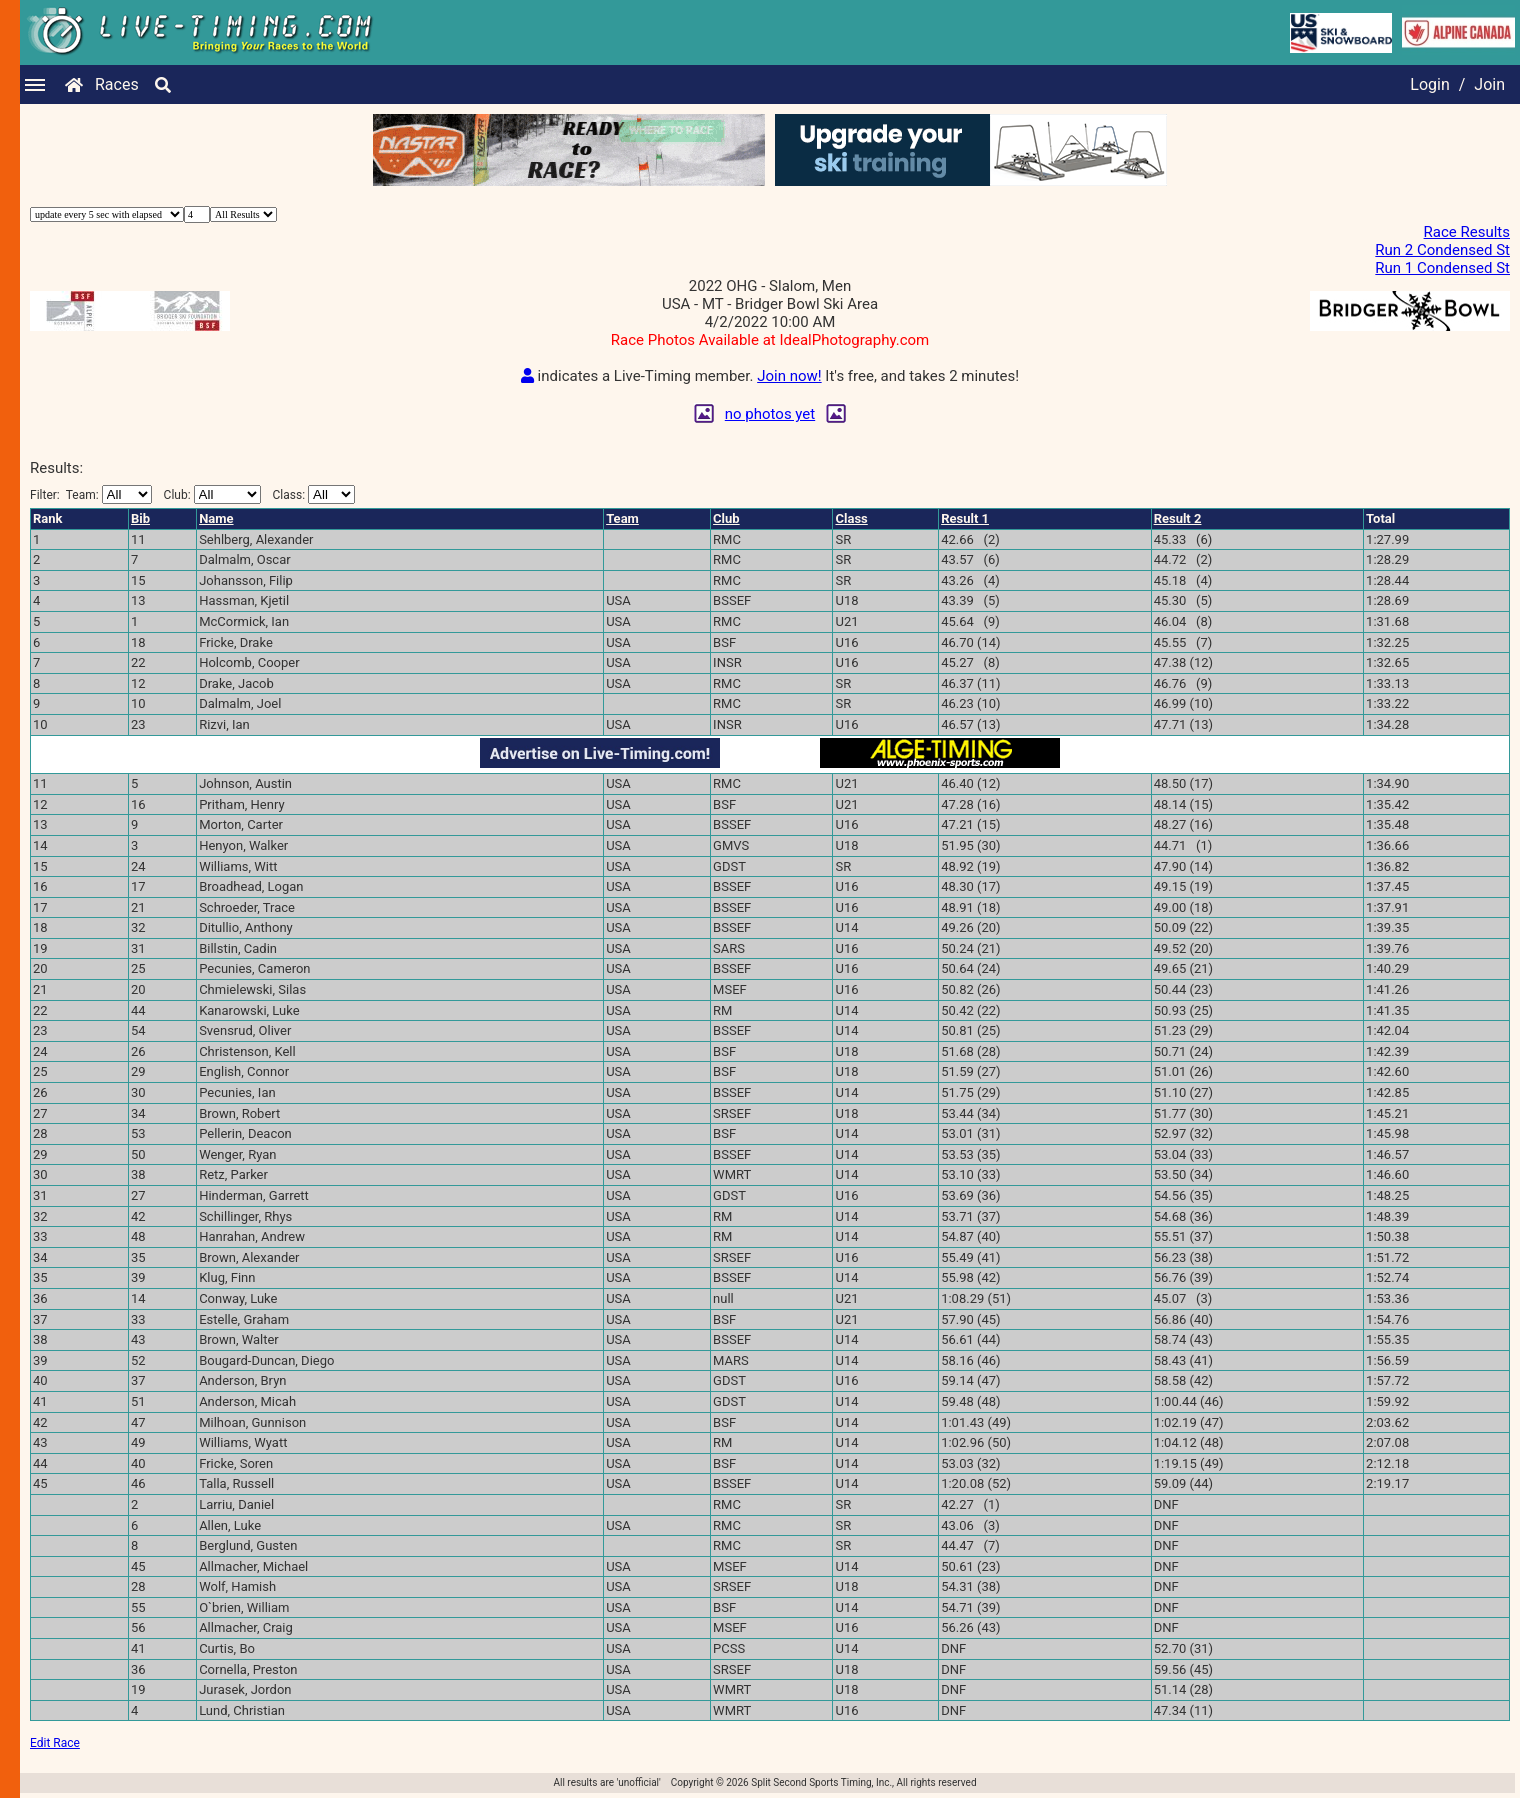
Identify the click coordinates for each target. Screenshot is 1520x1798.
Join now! (789, 376)
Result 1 (965, 518)
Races (117, 84)
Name (216, 518)
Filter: (91, 494)
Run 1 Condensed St (1442, 268)
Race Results (1467, 232)
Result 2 (1178, 518)
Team (622, 518)
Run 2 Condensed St (1442, 250)
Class (851, 518)
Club (726, 518)
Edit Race (55, 1743)
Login (1429, 84)
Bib (140, 518)
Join (1489, 84)
